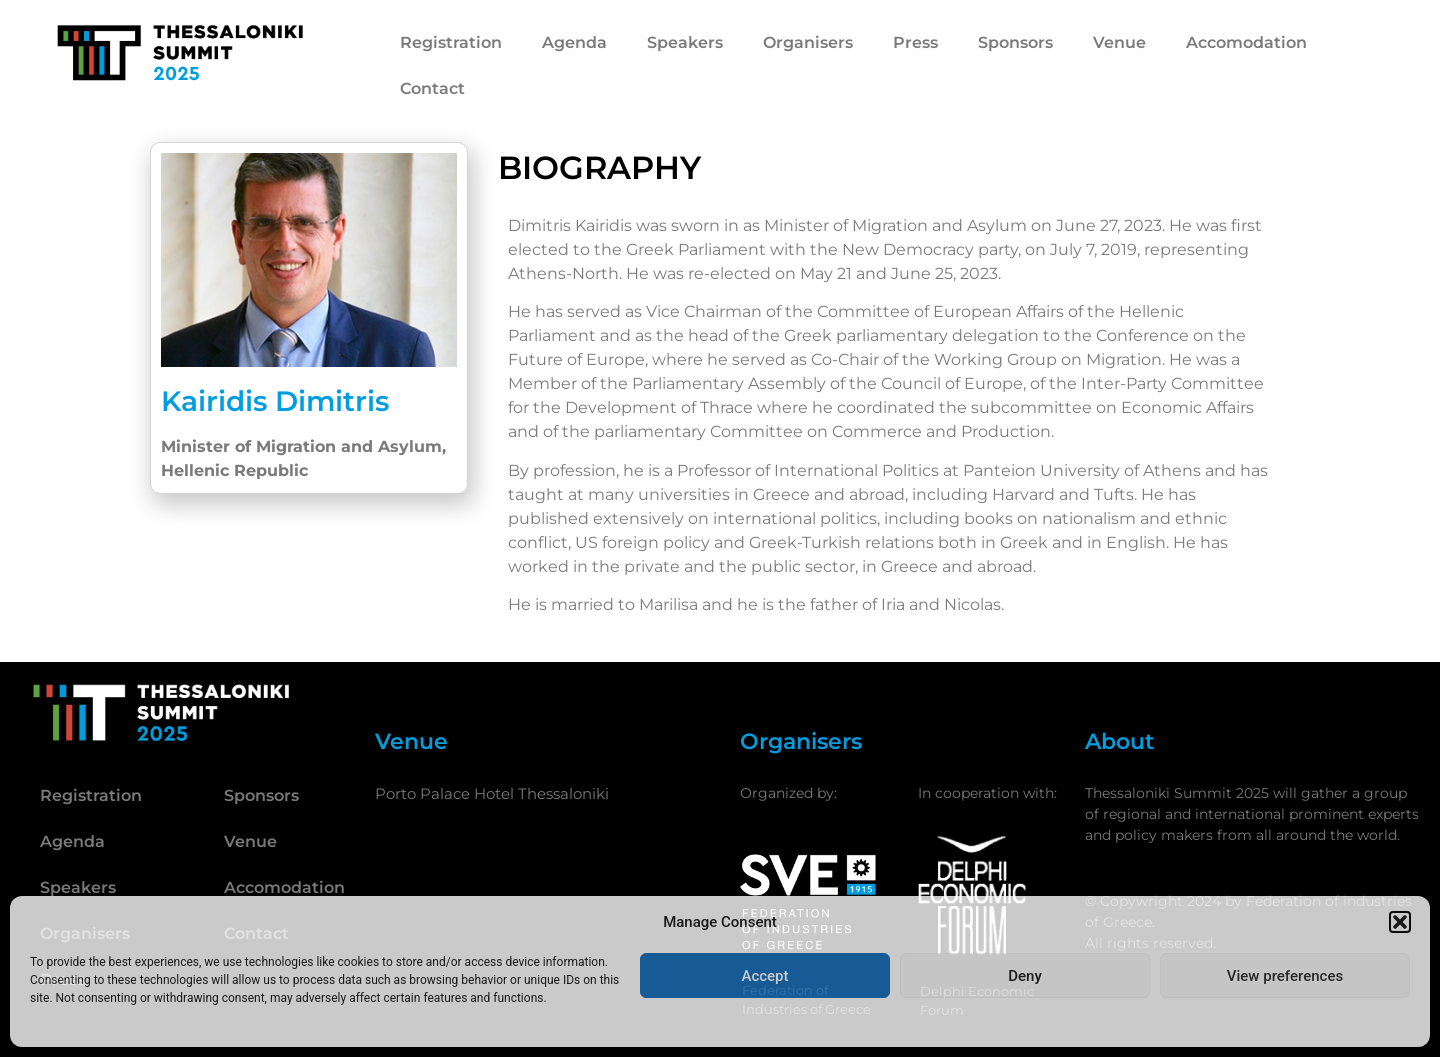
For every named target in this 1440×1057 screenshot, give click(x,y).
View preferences (1285, 976)
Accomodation (1246, 42)
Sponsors (1015, 42)
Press (915, 42)
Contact (432, 88)
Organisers (808, 42)
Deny (1025, 976)
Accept (764, 976)
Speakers (685, 42)
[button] (1400, 922)
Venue (1119, 42)
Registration (451, 42)
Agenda (574, 42)
